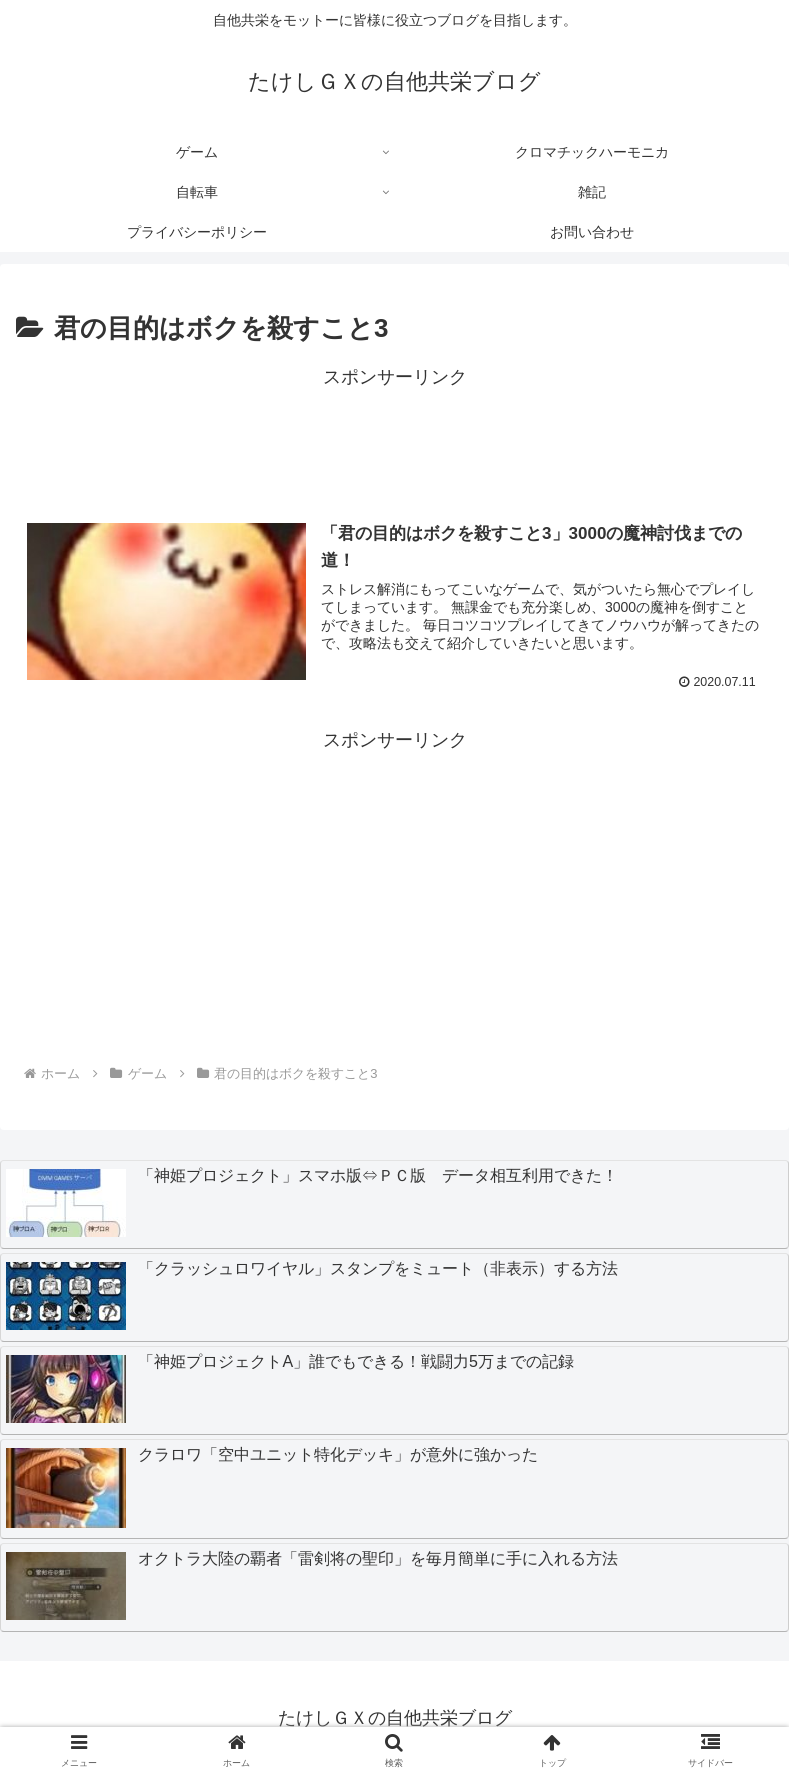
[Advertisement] (394, 439)
